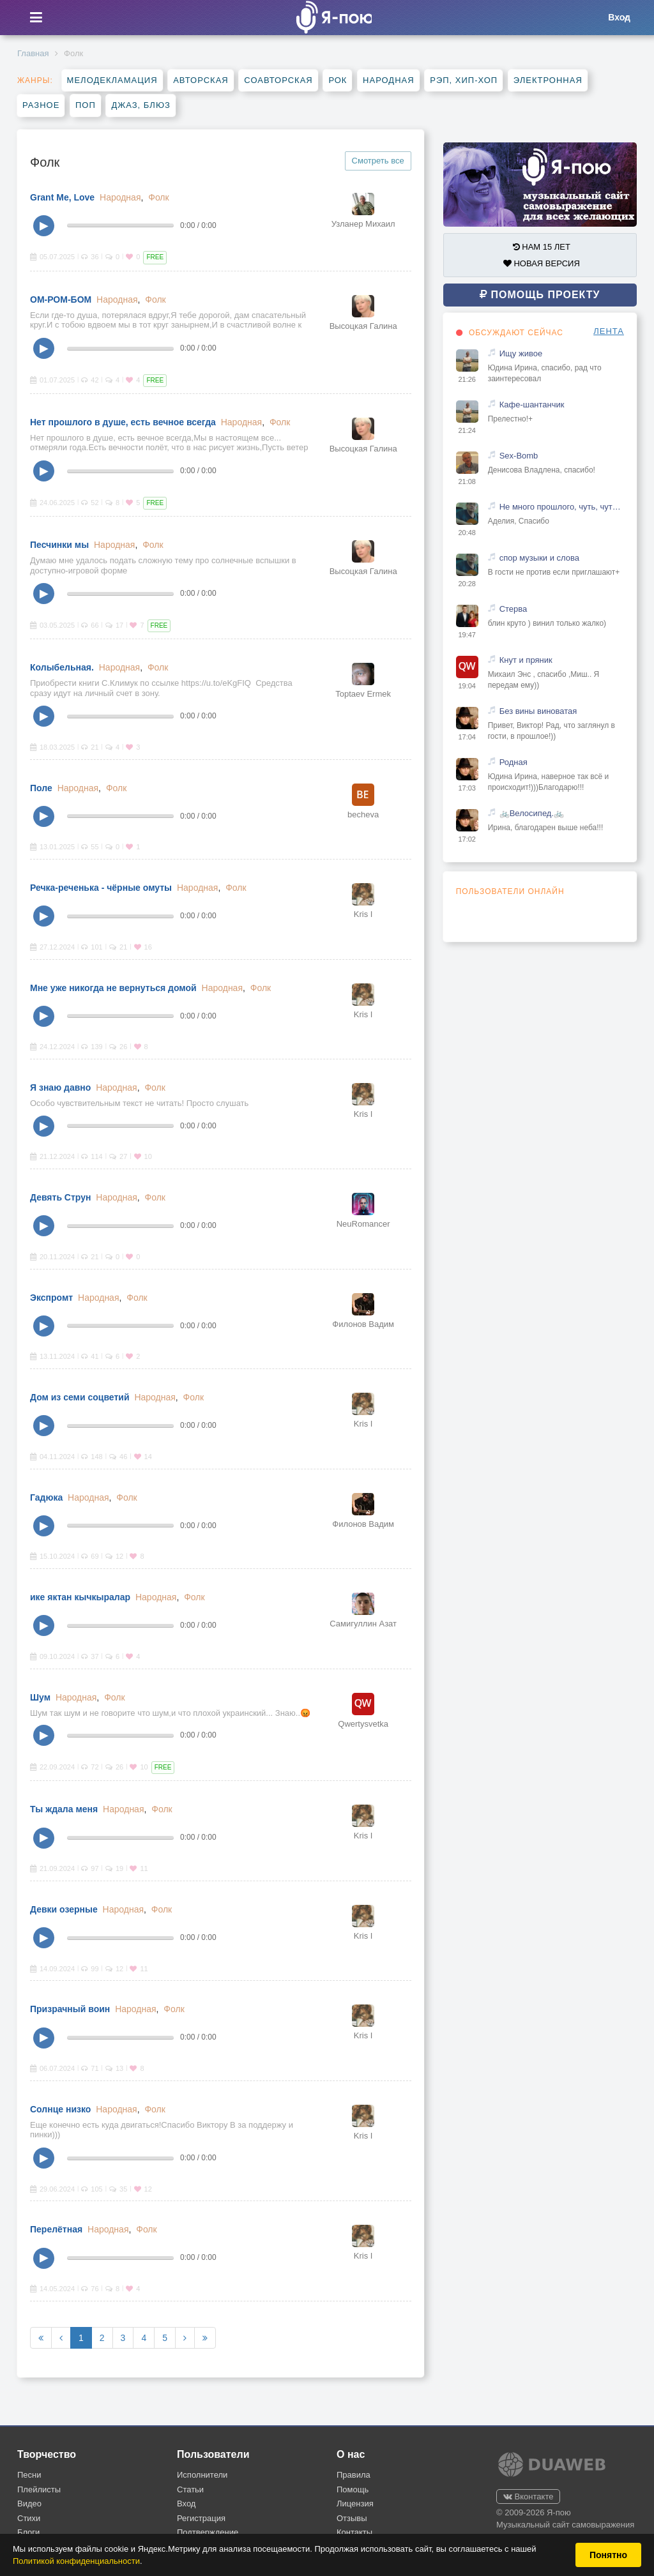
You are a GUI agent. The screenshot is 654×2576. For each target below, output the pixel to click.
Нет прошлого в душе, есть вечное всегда (123, 422)
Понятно (608, 2555)
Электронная (547, 80)
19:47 (467, 635)
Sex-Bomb (518, 455)
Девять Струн (60, 1197)
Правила (353, 2475)
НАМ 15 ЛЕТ (541, 247)
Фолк (158, 197)
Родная (513, 762)
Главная (33, 53)
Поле (41, 788)
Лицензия (355, 2503)
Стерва (513, 609)
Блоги (28, 2532)
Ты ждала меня (64, 1809)
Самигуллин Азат (363, 1623)
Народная (388, 80)
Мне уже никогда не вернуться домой (113, 988)
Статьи (190, 2489)
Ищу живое (520, 353)
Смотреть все (378, 160)
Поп (85, 105)
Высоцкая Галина (363, 326)
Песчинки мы (59, 545)
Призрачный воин (70, 2009)
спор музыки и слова (539, 558)
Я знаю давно (60, 1087)
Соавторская (278, 80)
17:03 (467, 788)
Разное (40, 105)
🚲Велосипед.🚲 (531, 813)
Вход (186, 2503)
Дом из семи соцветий (80, 1397)
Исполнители (202, 2475)
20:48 (467, 532)
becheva (363, 814)
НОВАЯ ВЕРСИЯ (541, 263)
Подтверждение (207, 2532)
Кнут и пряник (525, 660)
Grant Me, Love (62, 197)
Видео (29, 2503)
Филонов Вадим (363, 1324)
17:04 (467, 737)
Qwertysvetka (363, 1724)
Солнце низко (60, 2109)
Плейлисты (39, 2489)
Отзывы (352, 2518)
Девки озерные (64, 1909)
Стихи (28, 2518)
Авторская (201, 80)
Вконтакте (528, 2496)
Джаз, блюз (140, 105)
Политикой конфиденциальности (76, 2561)
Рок (337, 80)
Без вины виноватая (538, 711)
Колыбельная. (62, 667)
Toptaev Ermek (363, 694)
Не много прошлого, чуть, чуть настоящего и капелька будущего (561, 506)
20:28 (467, 583)
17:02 (467, 839)
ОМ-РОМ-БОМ (60, 299)
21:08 (467, 481)
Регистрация (201, 2518)
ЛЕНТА (608, 331)
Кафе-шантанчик (532, 404)
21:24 (467, 430)
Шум (40, 1697)
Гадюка (46, 1497)
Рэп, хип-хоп (464, 80)
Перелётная (56, 2229)
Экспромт (51, 1297)
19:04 (467, 686)
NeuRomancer (363, 1224)
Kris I (363, 914)
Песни (29, 2475)
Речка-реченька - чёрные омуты (101, 888)
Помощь (353, 2489)
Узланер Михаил (363, 224)
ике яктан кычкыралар (80, 1597)
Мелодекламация (112, 80)
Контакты (354, 2532)
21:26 (467, 379)
